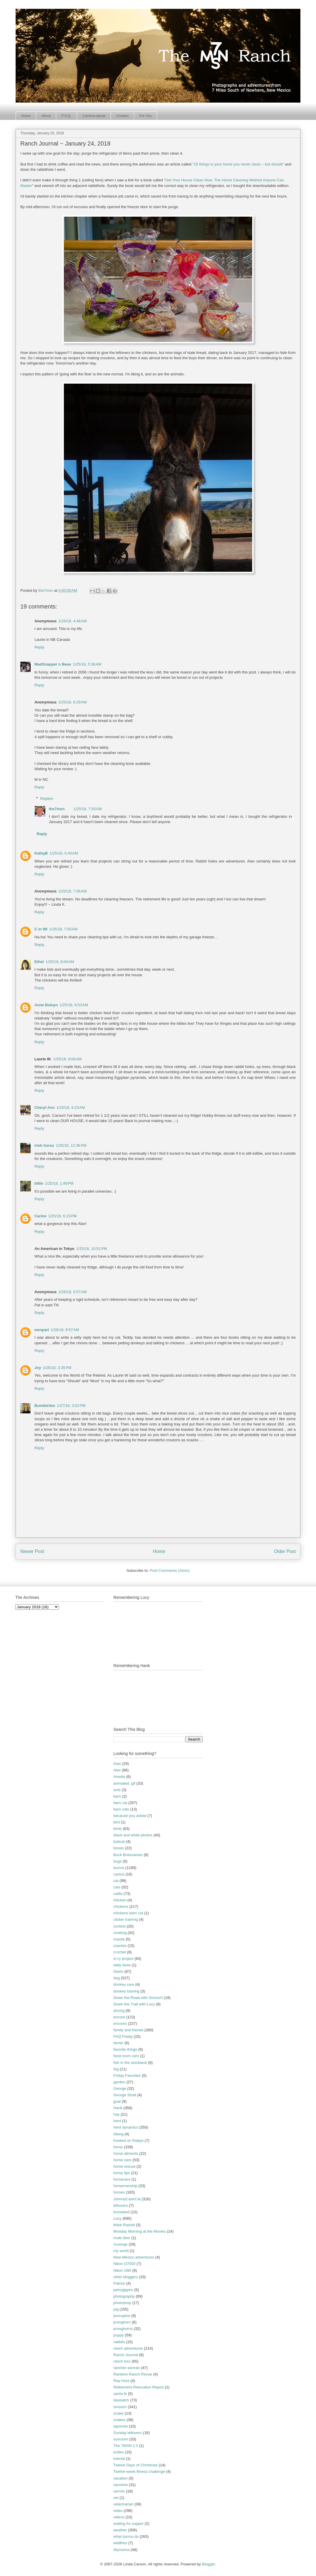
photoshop (122, 2303)
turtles (118, 2452)
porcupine (121, 2315)
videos (118, 2517)
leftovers (120, 2205)
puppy (118, 2335)
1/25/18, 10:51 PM (91, 1248)
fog (116, 2069)
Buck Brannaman (128, 1855)
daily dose (122, 1965)
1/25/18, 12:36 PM (71, 1145)
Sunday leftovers (127, 2432)
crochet (119, 1952)
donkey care (123, 1984)
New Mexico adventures (133, 2257)
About (46, 116)
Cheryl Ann (44, 1107)
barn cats (121, 1809)
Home (26, 116)
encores (120, 2023)
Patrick (119, 2283)
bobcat (119, 1841)
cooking (120, 1932)
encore (119, 2017)
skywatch (121, 2400)
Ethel (39, 961)
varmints (120, 2485)
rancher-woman (126, 2368)
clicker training (125, 1919)
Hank (117, 2108)
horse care (122, 2160)
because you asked (129, 1815)
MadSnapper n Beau (52, 664)
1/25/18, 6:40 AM (64, 853)
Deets (118, 1971)
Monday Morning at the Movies (139, 2231)
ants (117, 1790)
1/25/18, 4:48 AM (72, 621)
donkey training (126, 1991)
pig (115, 2309)
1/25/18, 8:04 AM (60, 961)
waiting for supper (128, 2523)
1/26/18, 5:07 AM (72, 1292)
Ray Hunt (121, 2380)
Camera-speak (94, 116)
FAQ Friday (123, 2036)
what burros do (126, 2536)
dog (116, 1978)
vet (115, 2497)
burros (118, 1867)
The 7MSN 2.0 (125, 2445)
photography (123, 2296)
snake (118, 2413)
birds (117, 1828)
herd (117, 2121)
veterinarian (123, 2504)
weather (120, 2530)
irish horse (44, 1145)
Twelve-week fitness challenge (139, 2471)
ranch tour (122, 2361)
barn (117, 1796)
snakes (119, 2420)
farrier (118, 2043)
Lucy (117, 2218)
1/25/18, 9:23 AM (70, 1107)
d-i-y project (123, 1958)
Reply (39, 647)
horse (118, 2147)
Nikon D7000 (124, 2263)
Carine (40, 1216)
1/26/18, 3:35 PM (57, 1367)
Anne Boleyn (46, 1005)
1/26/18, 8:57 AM (65, 1330)
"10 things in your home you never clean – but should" (238, 164)
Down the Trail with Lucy (134, 2004)
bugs (117, 1861)
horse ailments (125, 2153)
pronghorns (123, 2328)
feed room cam (126, 2056)
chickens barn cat (128, 1913)
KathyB (41, 853)
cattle (117, 1893)
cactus (118, 1874)
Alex (117, 1770)
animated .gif (124, 1783)
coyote (118, 1939)
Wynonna (121, 2549)
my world (121, 2251)
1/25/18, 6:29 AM (72, 702)
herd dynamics (125, 2127)
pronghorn (122, 2322)
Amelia (119, 1776)
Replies (46, 798)
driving (118, 2010)
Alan (117, 1763)
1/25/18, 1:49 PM (59, 1183)
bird (116, 1822)
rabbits (119, 2342)
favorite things (125, 2049)
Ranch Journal (125, 2355)
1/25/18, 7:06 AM (72, 891)
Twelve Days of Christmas (135, 2465)
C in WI (40, 929)
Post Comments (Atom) (169, 1570)
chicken (119, 1900)
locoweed (121, 2212)
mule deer (121, 2238)
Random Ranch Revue (132, 2374)
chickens (120, 1906)
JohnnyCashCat (127, 2199)
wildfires (120, 2543)
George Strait (124, 2095)
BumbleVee (44, 1405)
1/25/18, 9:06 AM (67, 1059)
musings (120, 2244)
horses (119, 2192)
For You (145, 116)
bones (118, 1848)
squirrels (120, 2426)
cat (115, 1880)
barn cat (120, 1803)
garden (119, 2082)
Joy (37, 1367)
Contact (122, 116)
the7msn (56, 809)
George (119, 2088)
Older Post (285, 1551)
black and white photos (132, 1835)
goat (117, 2101)
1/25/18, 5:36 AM (87, 664)
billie (38, 1183)
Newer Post (32, 1551)
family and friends (128, 2030)
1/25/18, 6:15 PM (62, 1216)
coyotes (120, 1945)
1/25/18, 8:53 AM (73, 1005)
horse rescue (124, 2166)
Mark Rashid (124, 2225)
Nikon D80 (122, 2270)
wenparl (41, 1330)
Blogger (208, 2564)
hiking (118, 2134)
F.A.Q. (66, 116)
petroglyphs (123, 2290)
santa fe (120, 2393)
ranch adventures (128, 2348)
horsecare (121, 2179)
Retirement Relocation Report (138, 2387)
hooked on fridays (128, 2140)
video (117, 2510)
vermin (119, 2491)
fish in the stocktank (130, 2062)
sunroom (120, 2439)
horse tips (121, 2173)
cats (116, 1887)
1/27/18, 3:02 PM (71, 1405)
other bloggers (125, 2277)
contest (119, 1926)
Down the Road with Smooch (138, 1997)
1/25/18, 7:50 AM (87, 809)
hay (116, 2114)
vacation (120, 2478)
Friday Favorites (127, 2075)
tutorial (119, 2458)
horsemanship (125, 2186)
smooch (120, 2407)
